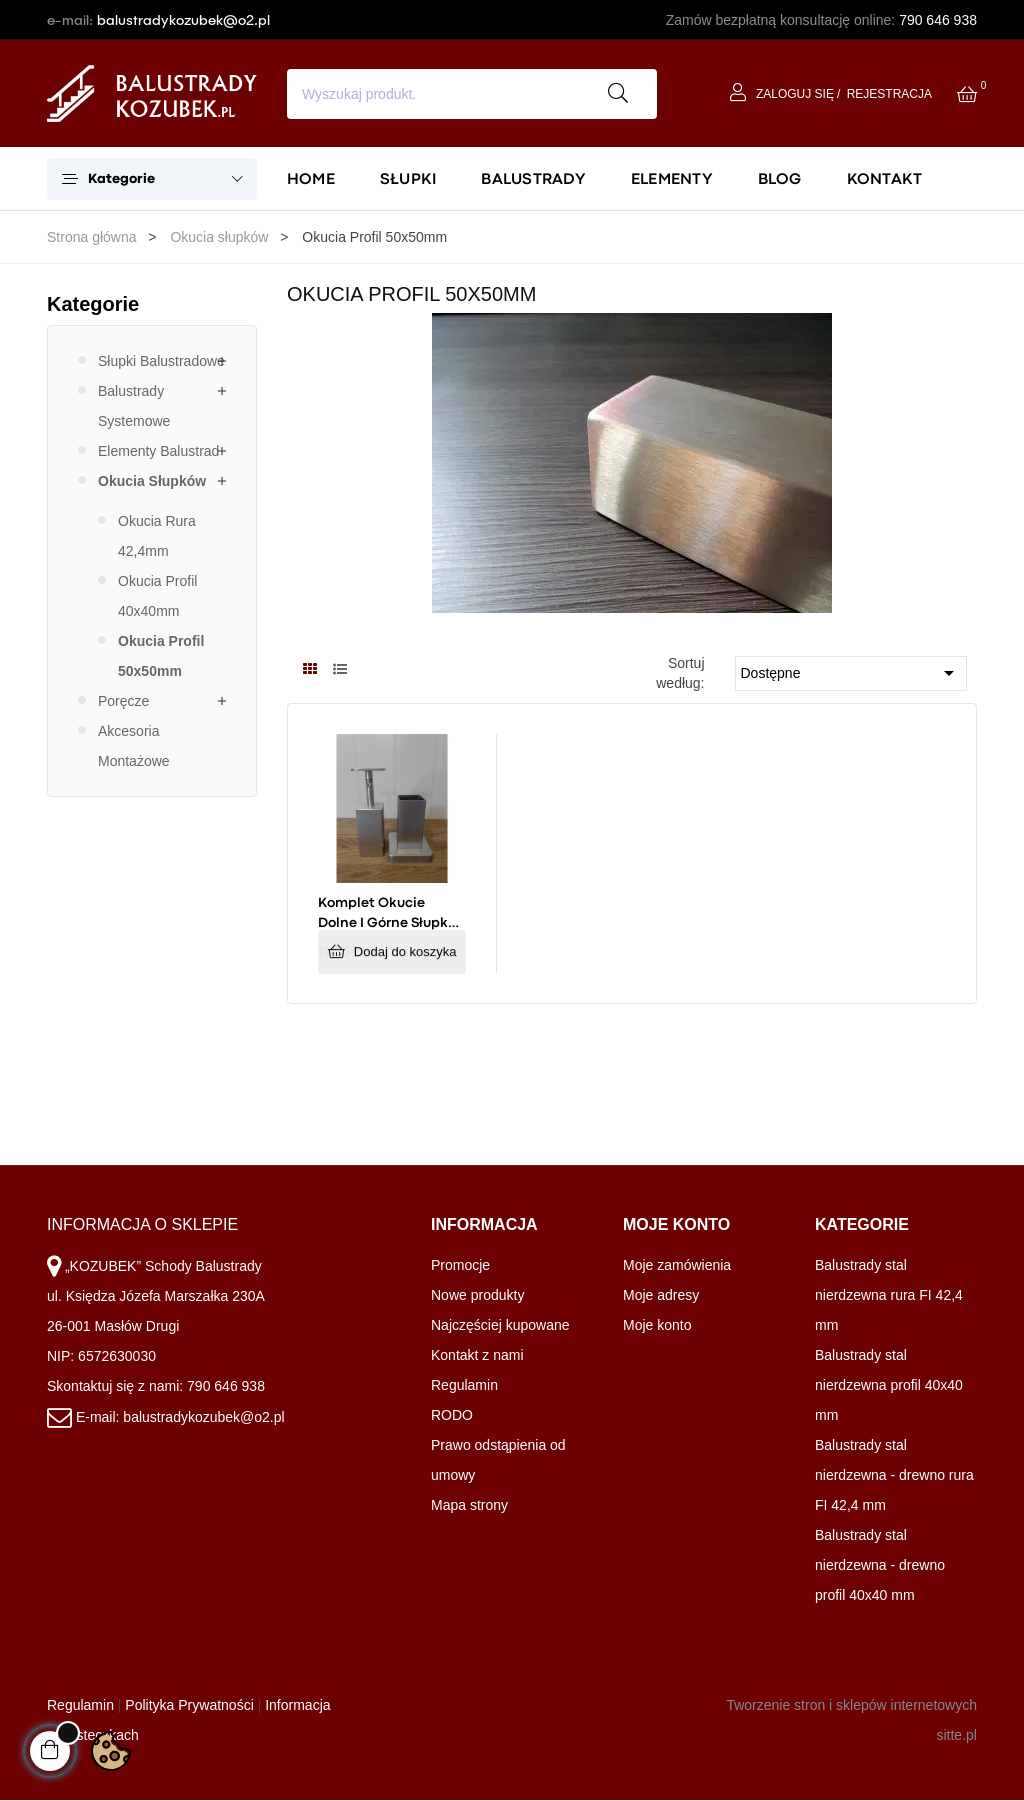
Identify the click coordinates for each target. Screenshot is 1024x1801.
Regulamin (464, 1385)
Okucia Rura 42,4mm (157, 536)
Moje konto (657, 1325)
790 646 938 (938, 20)
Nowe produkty (477, 1295)
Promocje (460, 1265)
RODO (452, 1415)
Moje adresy (661, 1295)
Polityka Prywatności (189, 1705)
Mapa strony (469, 1505)
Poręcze (123, 701)
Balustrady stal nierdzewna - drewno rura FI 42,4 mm (894, 1475)
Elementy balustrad (158, 451)
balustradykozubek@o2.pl (183, 19)
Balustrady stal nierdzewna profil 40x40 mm (889, 1385)
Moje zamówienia (677, 1265)
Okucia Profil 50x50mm (161, 656)
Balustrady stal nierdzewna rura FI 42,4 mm (889, 1295)
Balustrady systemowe (134, 406)
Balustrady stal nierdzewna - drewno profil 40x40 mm (880, 1565)
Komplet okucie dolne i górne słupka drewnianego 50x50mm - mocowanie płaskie (387, 915)
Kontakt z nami (477, 1355)
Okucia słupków (152, 481)
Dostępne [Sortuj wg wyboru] (851, 673)
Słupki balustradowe (161, 361)
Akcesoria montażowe (134, 746)
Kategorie (93, 304)
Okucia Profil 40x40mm (157, 596)
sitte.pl (956, 1735)
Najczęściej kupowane (500, 1325)
